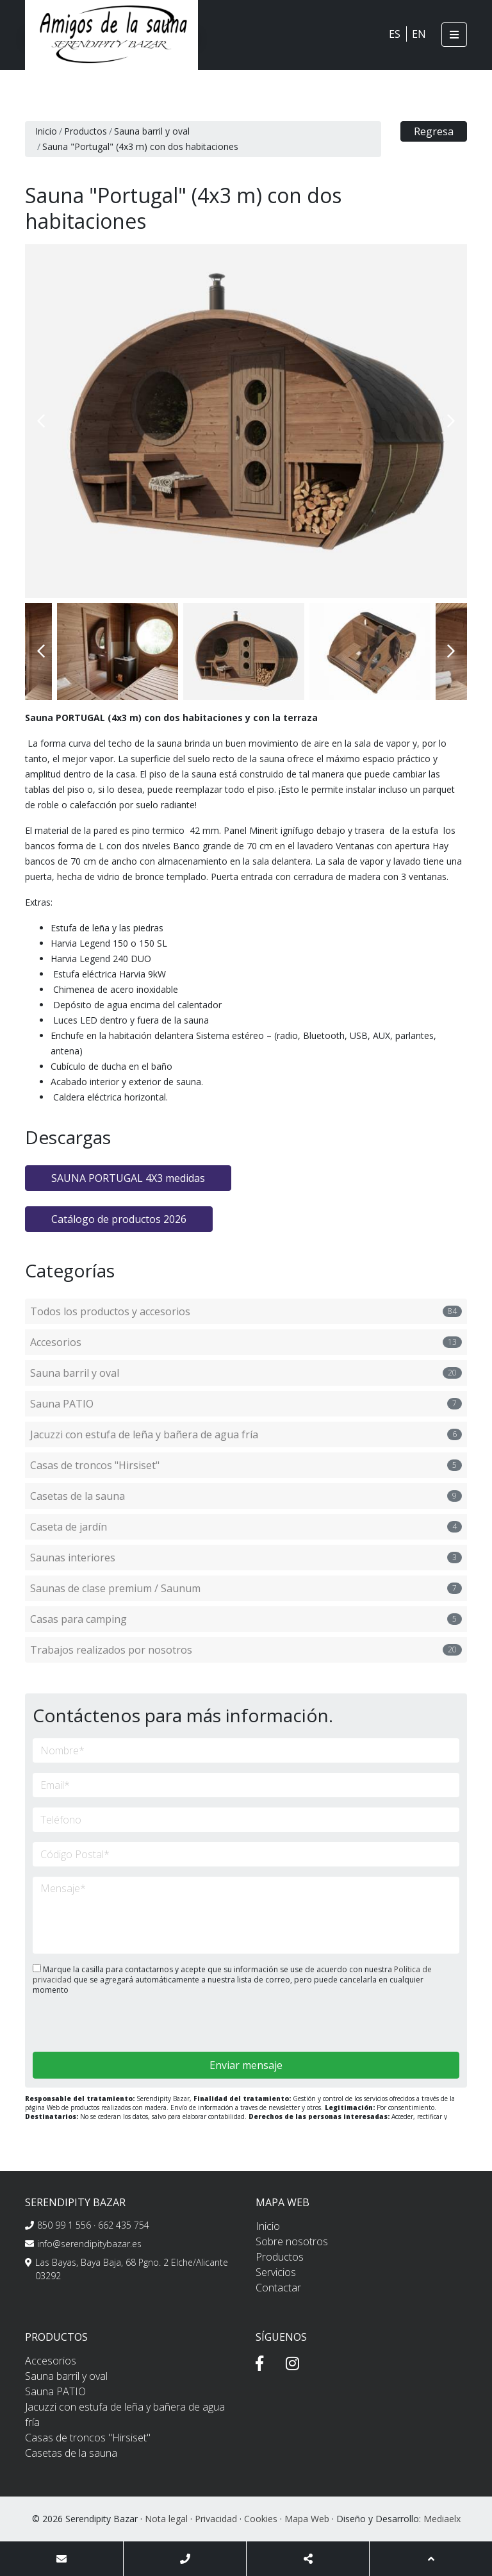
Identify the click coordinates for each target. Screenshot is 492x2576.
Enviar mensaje (246, 2065)
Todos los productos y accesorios (246, 1311)
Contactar (278, 2288)
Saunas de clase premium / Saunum (246, 1588)
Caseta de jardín (246, 1527)
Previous (41, 421)
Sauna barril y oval (152, 131)
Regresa (434, 131)
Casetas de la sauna (246, 1496)
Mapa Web (306, 2519)
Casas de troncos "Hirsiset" (246, 1465)
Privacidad (216, 2519)
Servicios (276, 2272)
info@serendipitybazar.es (89, 2244)
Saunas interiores (246, 1557)
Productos (85, 131)
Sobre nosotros (292, 2241)
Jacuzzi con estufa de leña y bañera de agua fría (246, 1434)
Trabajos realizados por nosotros (246, 1650)
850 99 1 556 (64, 2225)
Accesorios (246, 1342)
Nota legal (166, 2519)
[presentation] (101, 2024)
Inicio (46, 131)
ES (394, 34)
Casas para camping (246, 1619)
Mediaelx (442, 2519)
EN (419, 34)
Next (451, 421)
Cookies (260, 2519)
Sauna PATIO (246, 1404)
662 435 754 (123, 2225)
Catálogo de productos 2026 (118, 1219)
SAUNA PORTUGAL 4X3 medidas (128, 1178)
